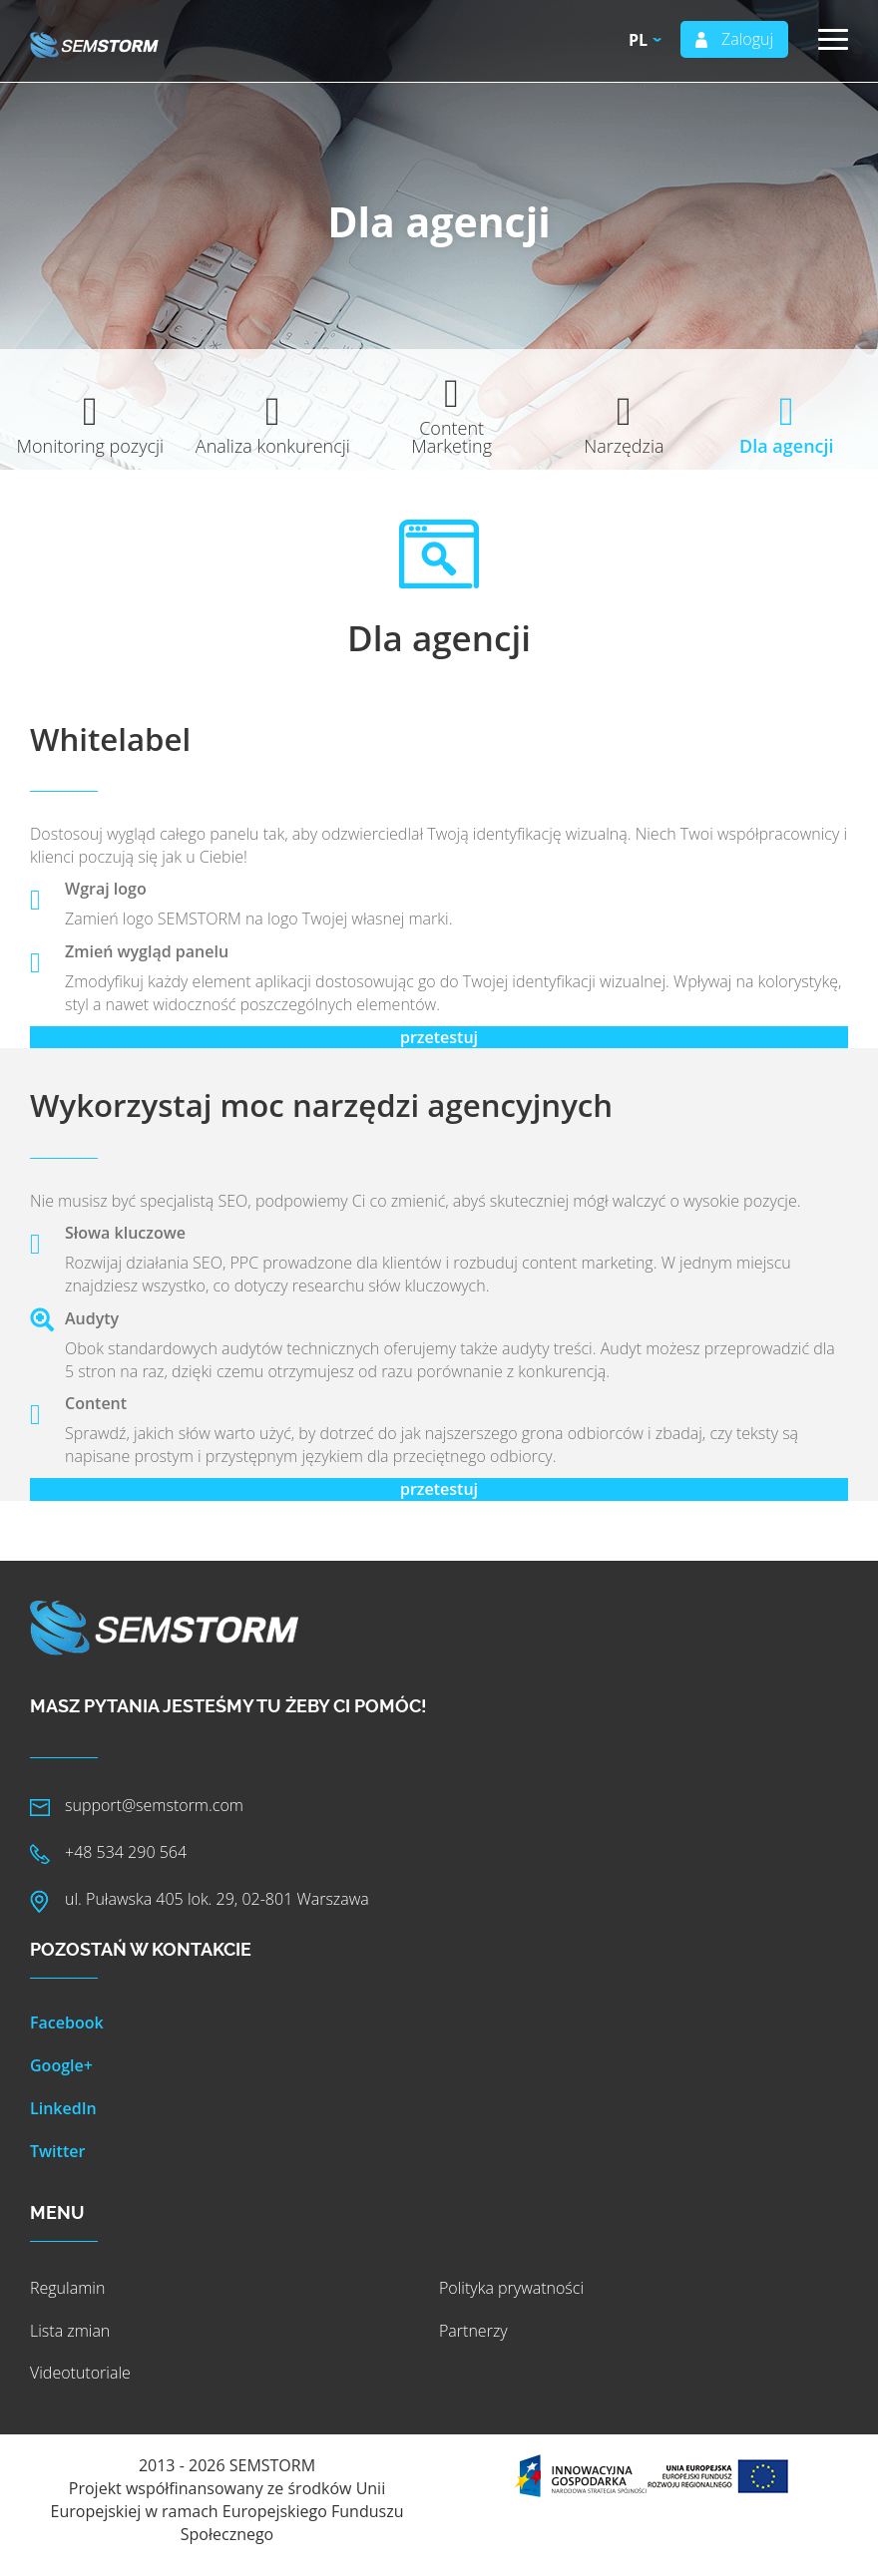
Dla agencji (786, 446)
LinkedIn (63, 2108)
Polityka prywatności (511, 2288)
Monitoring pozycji (90, 446)
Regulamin (67, 2288)
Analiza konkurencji (273, 446)
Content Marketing (451, 437)
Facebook (67, 2022)
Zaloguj (747, 39)
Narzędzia (623, 446)
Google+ (61, 2065)
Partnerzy (473, 2331)
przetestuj (439, 1037)
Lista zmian (70, 2331)
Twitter (57, 2151)
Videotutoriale (80, 2373)
